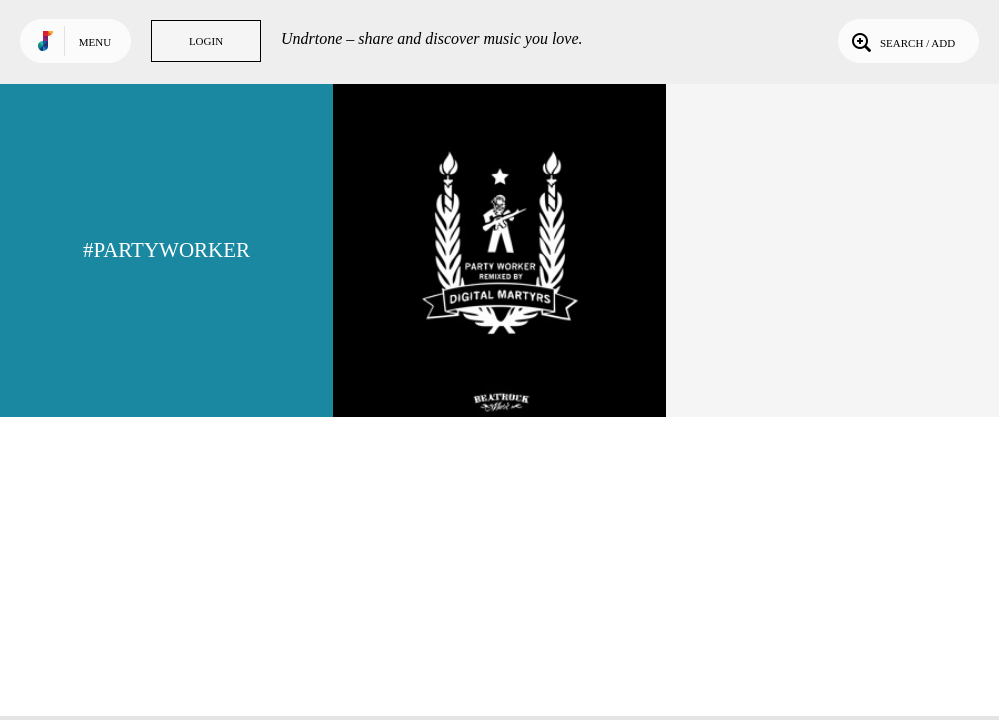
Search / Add (901, 41)
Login (206, 41)
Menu (95, 42)
